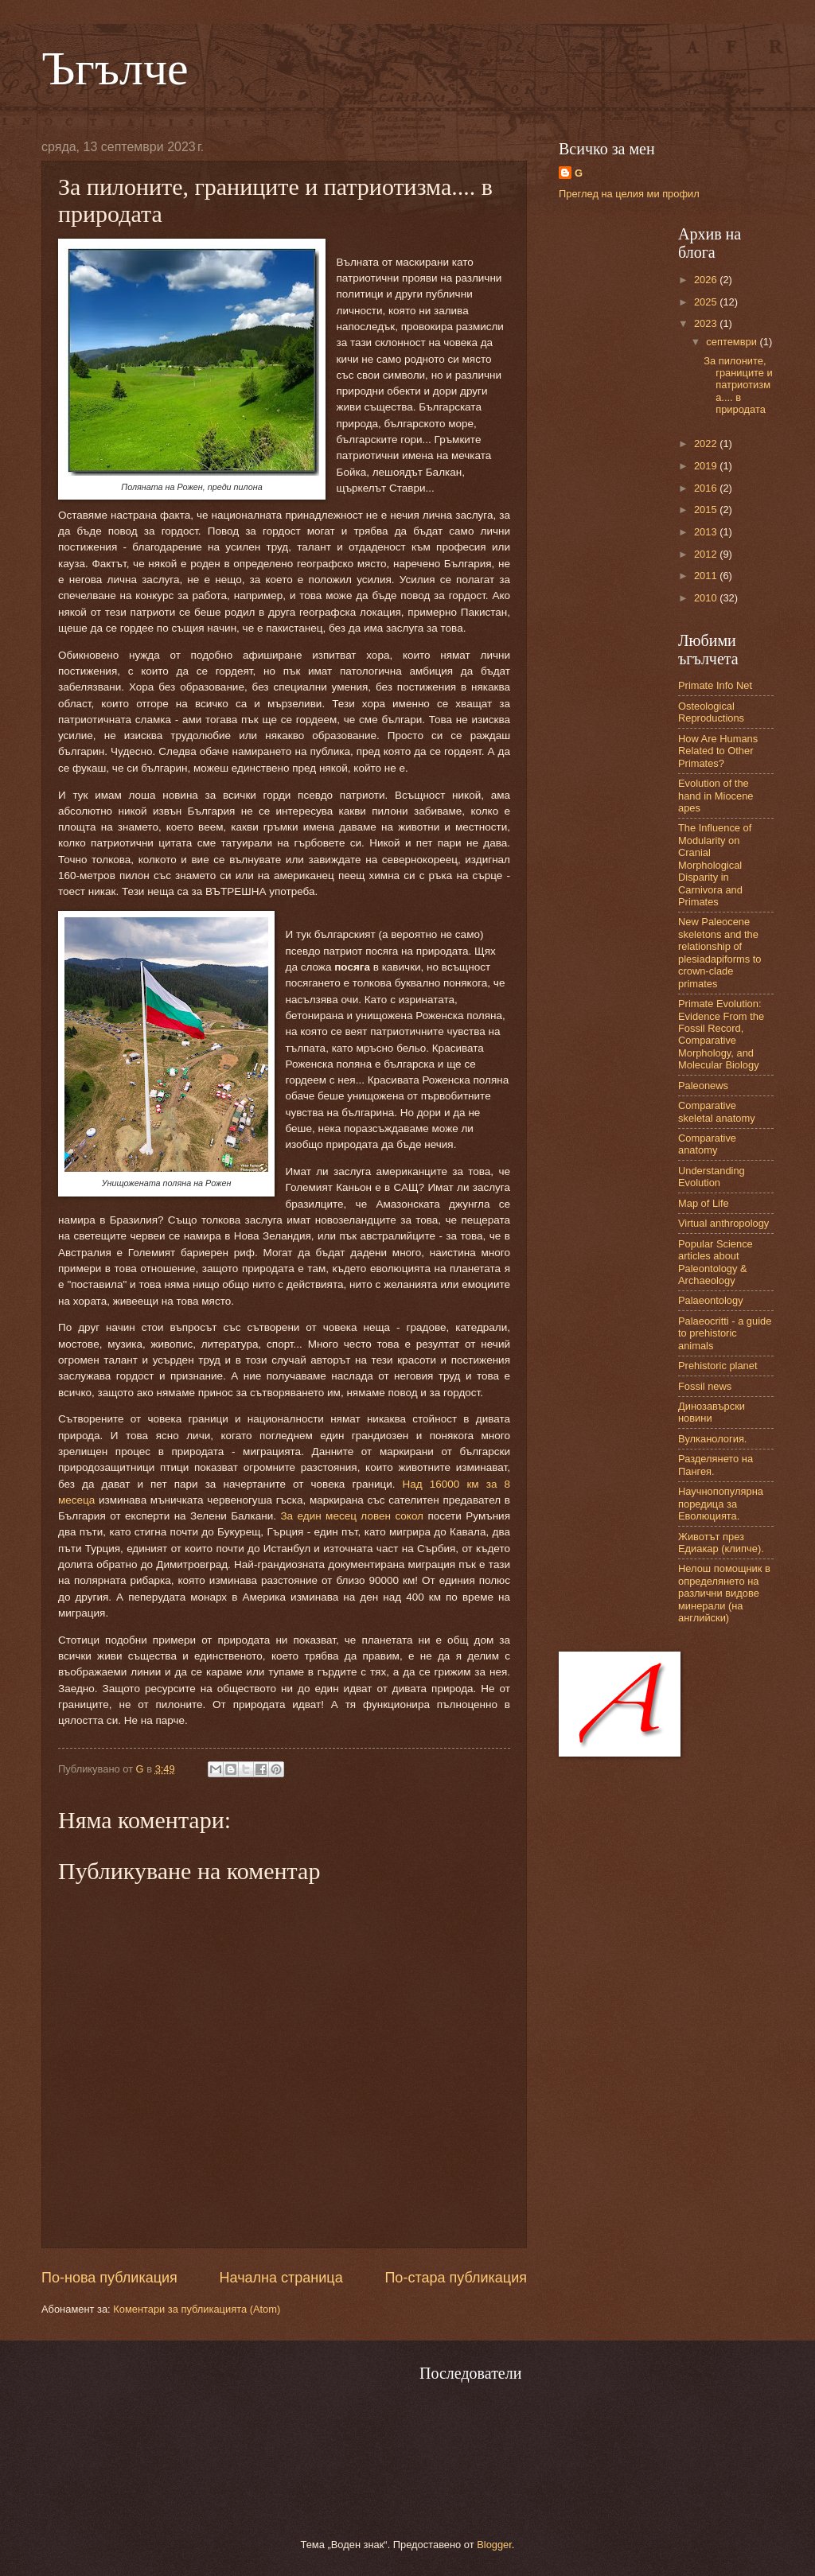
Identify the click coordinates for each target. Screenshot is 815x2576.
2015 (706, 510)
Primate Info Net (715, 685)
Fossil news (704, 1386)
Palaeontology (710, 1300)
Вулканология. (712, 1439)
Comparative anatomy (707, 1144)
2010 (706, 598)
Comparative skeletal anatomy (716, 1111)
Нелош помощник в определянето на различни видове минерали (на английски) (724, 1593)
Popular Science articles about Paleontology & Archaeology (715, 1262)
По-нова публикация (109, 2278)
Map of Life (703, 1203)
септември (732, 342)
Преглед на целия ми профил (629, 194)
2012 (706, 554)
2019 (706, 466)
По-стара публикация (455, 2278)
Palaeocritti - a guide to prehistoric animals (724, 1333)
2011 (706, 576)
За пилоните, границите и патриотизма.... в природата (738, 385)
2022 (706, 443)
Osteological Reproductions (711, 712)
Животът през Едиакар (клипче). (721, 1543)
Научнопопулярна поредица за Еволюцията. (720, 1503)
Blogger (494, 2545)
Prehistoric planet (717, 1366)
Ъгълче (115, 68)
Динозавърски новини (711, 1412)
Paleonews (703, 1085)
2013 (706, 532)
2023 (706, 323)
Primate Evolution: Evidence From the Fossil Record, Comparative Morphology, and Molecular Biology (721, 1034)
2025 (706, 302)
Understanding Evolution (711, 1177)
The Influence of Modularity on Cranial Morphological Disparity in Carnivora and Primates (714, 865)
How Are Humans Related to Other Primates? (718, 751)
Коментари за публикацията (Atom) (196, 2309)
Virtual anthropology (723, 1223)
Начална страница (281, 2278)
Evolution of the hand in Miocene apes (715, 795)
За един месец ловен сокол (351, 1516)
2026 (706, 280)
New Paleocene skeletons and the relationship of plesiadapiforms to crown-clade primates (719, 952)
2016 (706, 488)
